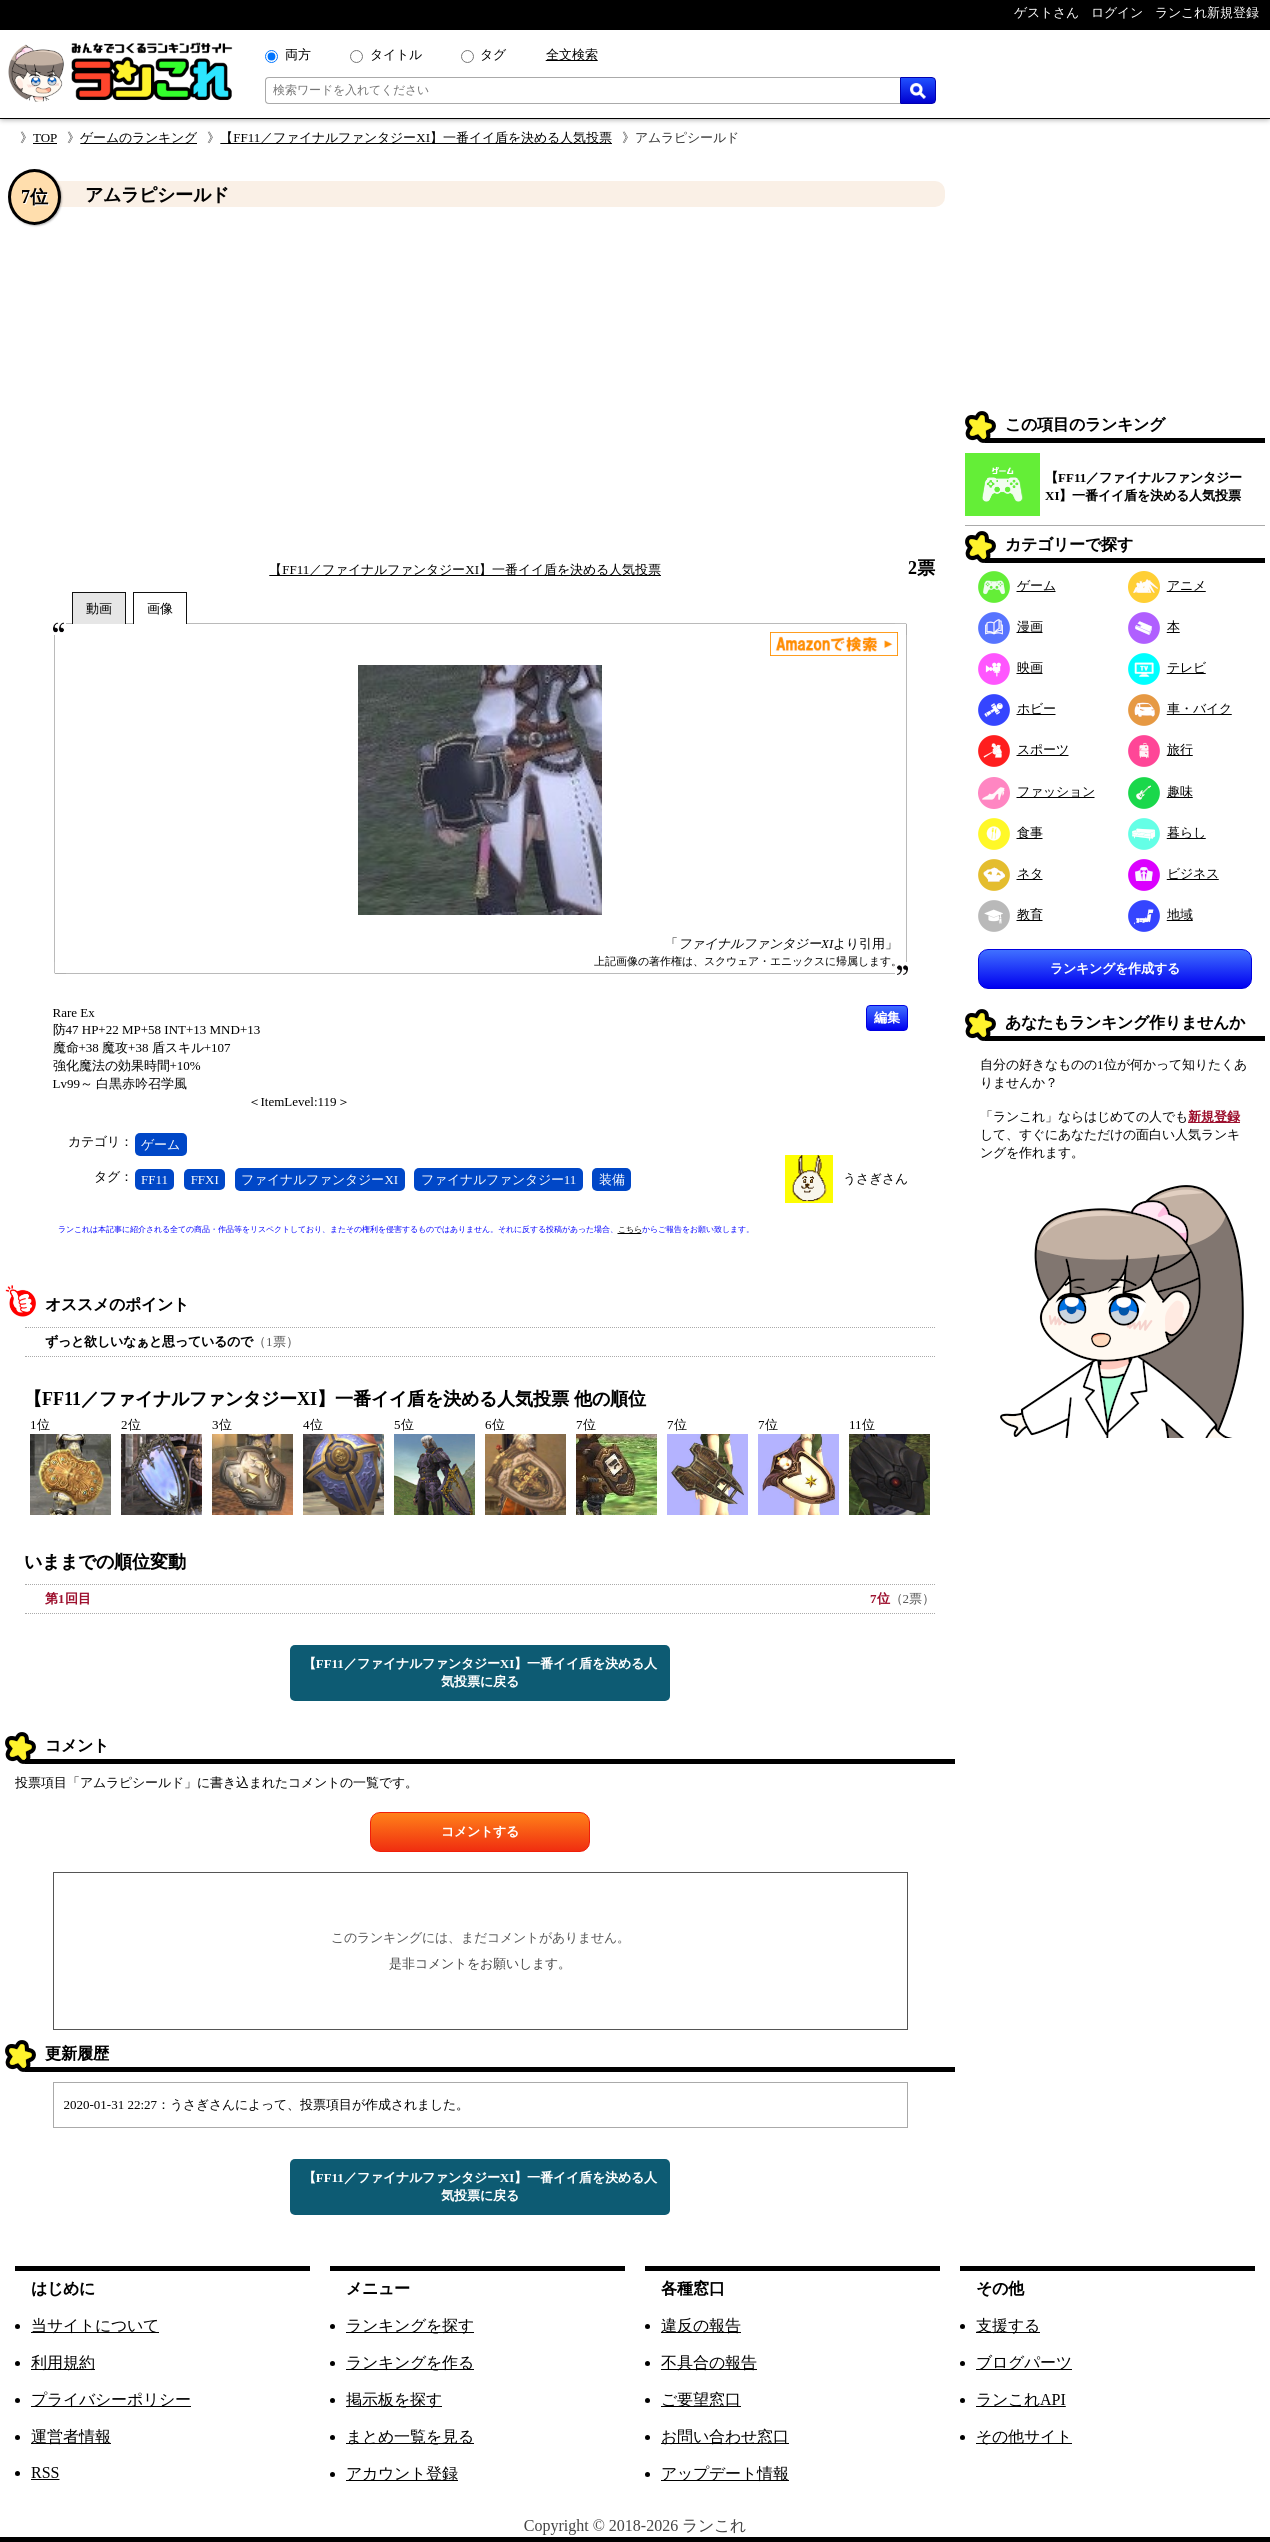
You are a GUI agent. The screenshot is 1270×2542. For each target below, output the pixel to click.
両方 (298, 54)
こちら (630, 1229)
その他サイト (1024, 2436)
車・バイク (1180, 708)
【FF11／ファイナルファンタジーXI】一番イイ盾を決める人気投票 (416, 137)
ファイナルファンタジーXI (319, 1179)
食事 (1010, 832)
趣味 (1160, 791)
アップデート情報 (725, 2473)
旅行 (1160, 749)
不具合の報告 (709, 2362)
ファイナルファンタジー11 (499, 1179)
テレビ (1167, 667)
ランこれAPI (1021, 2399)
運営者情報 (71, 2436)
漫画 (1010, 626)
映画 (1010, 667)
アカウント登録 (402, 2473)
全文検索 (572, 54)
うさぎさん (875, 1178)
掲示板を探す (394, 2399)
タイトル (396, 54)
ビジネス (1173, 873)
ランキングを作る (410, 2362)
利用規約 (63, 2362)
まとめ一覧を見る (410, 2436)
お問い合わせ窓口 (725, 2436)
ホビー (1017, 708)
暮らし (1167, 832)
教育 (1010, 914)
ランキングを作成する (1115, 968)
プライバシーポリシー (111, 2399)
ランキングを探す (410, 2325)
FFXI (205, 1179)
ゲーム (160, 1144)
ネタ (1010, 873)
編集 (887, 1017)
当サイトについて (95, 2325)
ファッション (1036, 791)
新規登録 (1214, 1116)
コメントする (480, 1831)
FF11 (154, 1179)
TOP (45, 137)
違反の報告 (701, 2325)
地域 (1160, 914)
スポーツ (1023, 749)
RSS (45, 2472)
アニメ (1167, 585)
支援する (1008, 2325)
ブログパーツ (1024, 2362)
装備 (612, 1179)
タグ (493, 54)
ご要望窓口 (701, 2399)
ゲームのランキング (138, 137)
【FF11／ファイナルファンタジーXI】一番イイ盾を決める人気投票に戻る (480, 1672)
